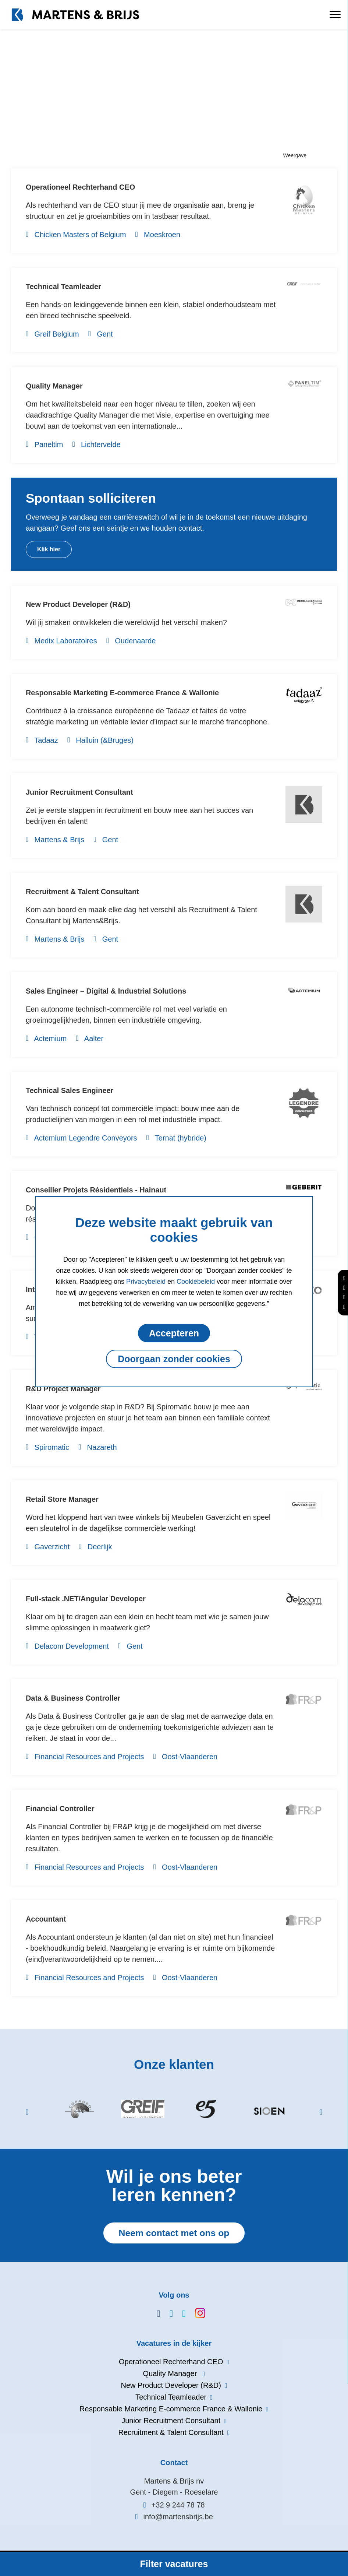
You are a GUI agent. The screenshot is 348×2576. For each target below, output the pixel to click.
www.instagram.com (193, 2313)
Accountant (46, 1919)
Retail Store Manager (62, 1499)
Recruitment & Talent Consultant (83, 892)
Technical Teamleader (64, 286)
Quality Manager (54, 386)
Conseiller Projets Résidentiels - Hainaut (96, 1190)
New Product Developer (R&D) (78, 604)
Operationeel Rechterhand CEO (81, 187)
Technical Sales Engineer (70, 1090)
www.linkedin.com (167, 2314)
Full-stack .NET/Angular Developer (86, 1599)
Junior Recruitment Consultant (80, 792)
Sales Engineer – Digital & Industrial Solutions (106, 991)
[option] (79, 2110)
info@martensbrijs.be (178, 2517)
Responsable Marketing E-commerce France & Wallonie (123, 693)
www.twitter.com (180, 2314)
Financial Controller (60, 1808)
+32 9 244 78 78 (178, 2505)
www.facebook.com (154, 2314)
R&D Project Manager (63, 1389)
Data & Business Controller (73, 1698)
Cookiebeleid (196, 1281)
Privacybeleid (146, 1281)
